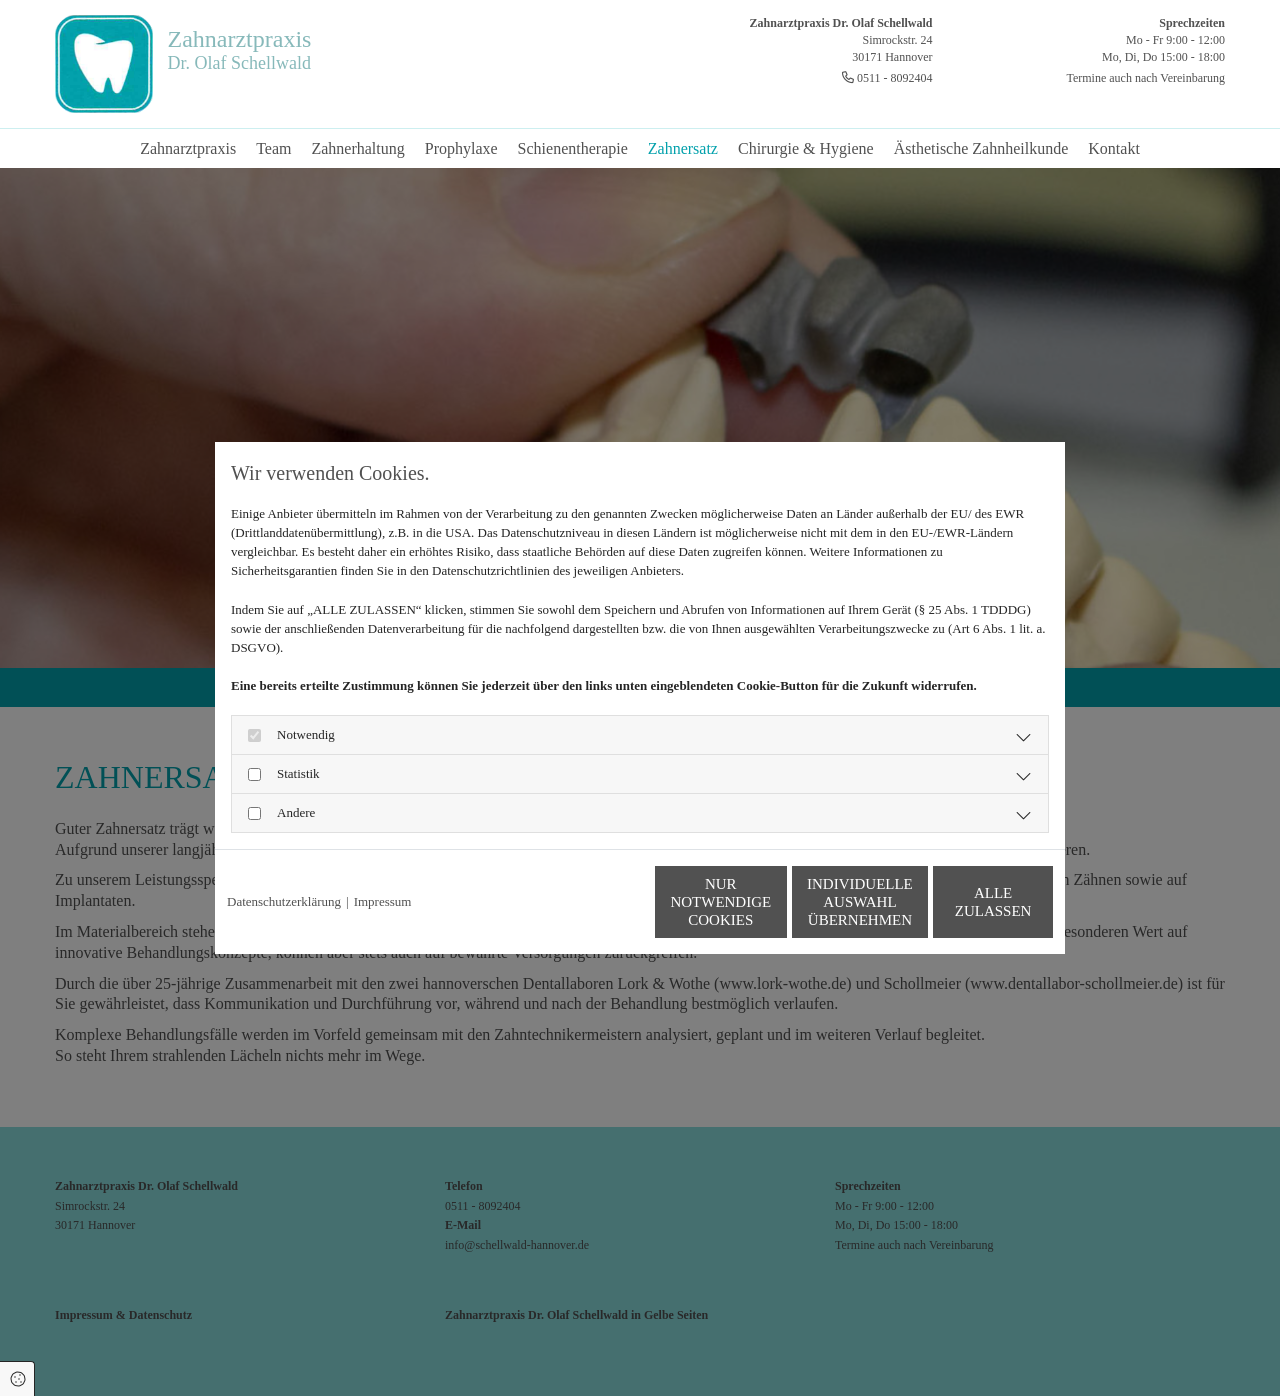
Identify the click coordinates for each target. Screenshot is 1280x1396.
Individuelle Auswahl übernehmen (771, 902)
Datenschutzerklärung (284, 901)
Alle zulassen (960, 902)
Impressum (383, 901)
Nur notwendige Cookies (580, 902)
